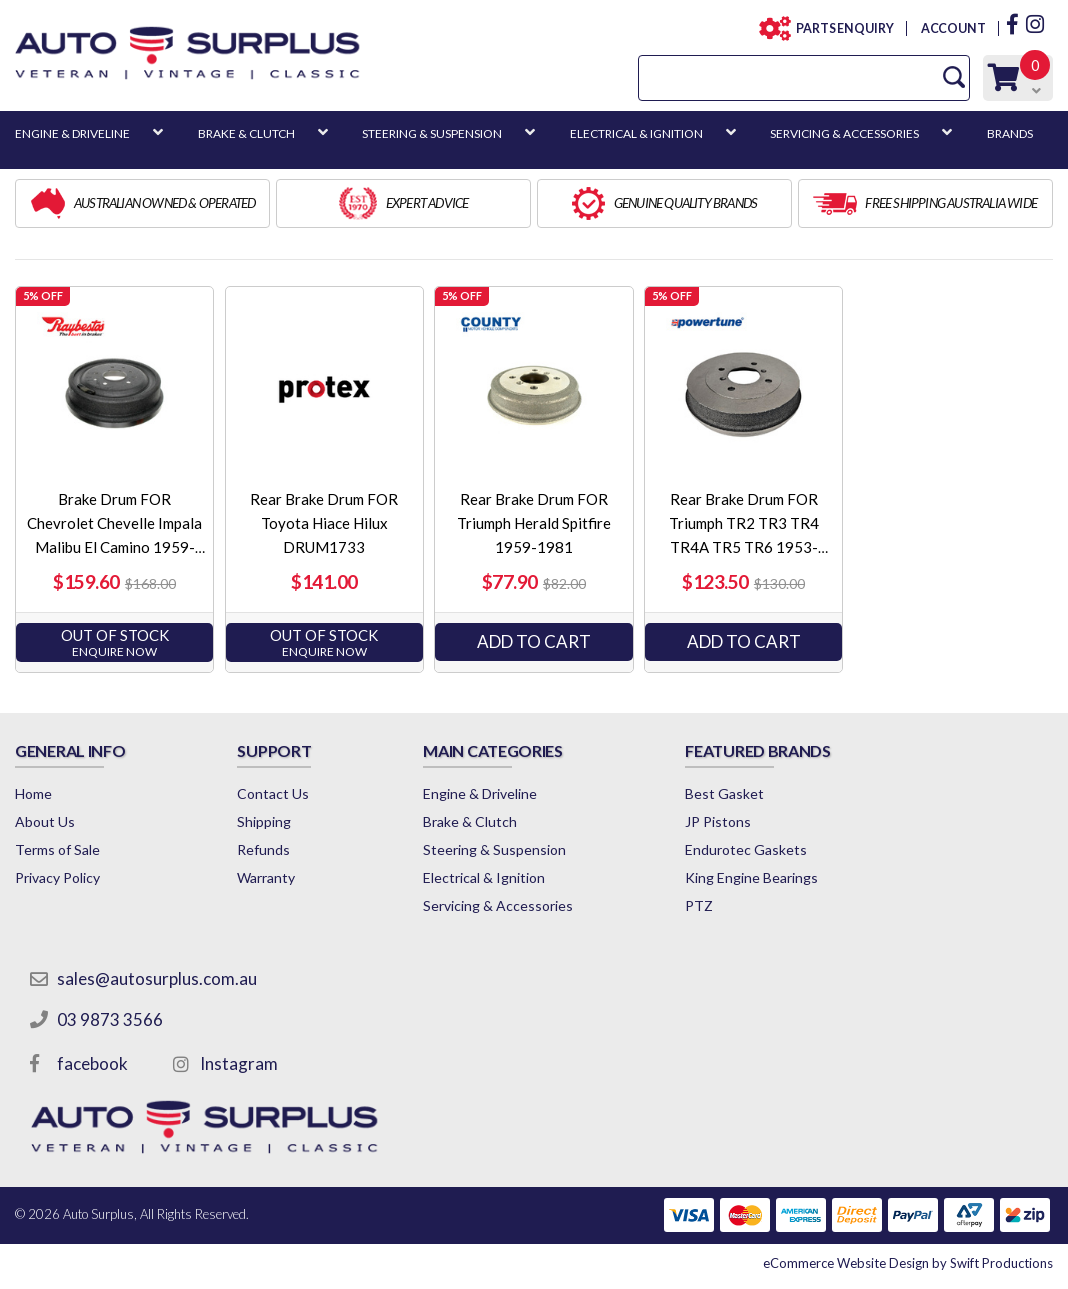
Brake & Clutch (470, 821)
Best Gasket (724, 793)
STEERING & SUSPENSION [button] (432, 133)
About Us (45, 821)
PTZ (699, 905)
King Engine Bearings (751, 877)
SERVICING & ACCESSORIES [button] (844, 133)
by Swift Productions (908, 1263)
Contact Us (273, 793)
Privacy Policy (57, 877)
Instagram (239, 1063)
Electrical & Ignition (484, 877)
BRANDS (1010, 133)
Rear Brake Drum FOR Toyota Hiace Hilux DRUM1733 (324, 523)
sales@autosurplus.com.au (157, 978)
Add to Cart (534, 641)
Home (33, 793)
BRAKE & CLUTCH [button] (246, 133)
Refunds (263, 849)
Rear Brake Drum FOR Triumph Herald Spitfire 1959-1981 (534, 523)
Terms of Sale (57, 849)
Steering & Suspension (494, 849)
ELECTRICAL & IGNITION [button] (636, 133)
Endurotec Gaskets (746, 849)
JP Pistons (718, 821)
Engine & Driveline (480, 793)
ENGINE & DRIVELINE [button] (72, 133)
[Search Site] (954, 77)
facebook (92, 1063)
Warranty (266, 877)
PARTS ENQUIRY (839, 28)
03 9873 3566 (110, 1019)
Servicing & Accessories (498, 905)
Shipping (264, 821)
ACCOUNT (952, 28)
